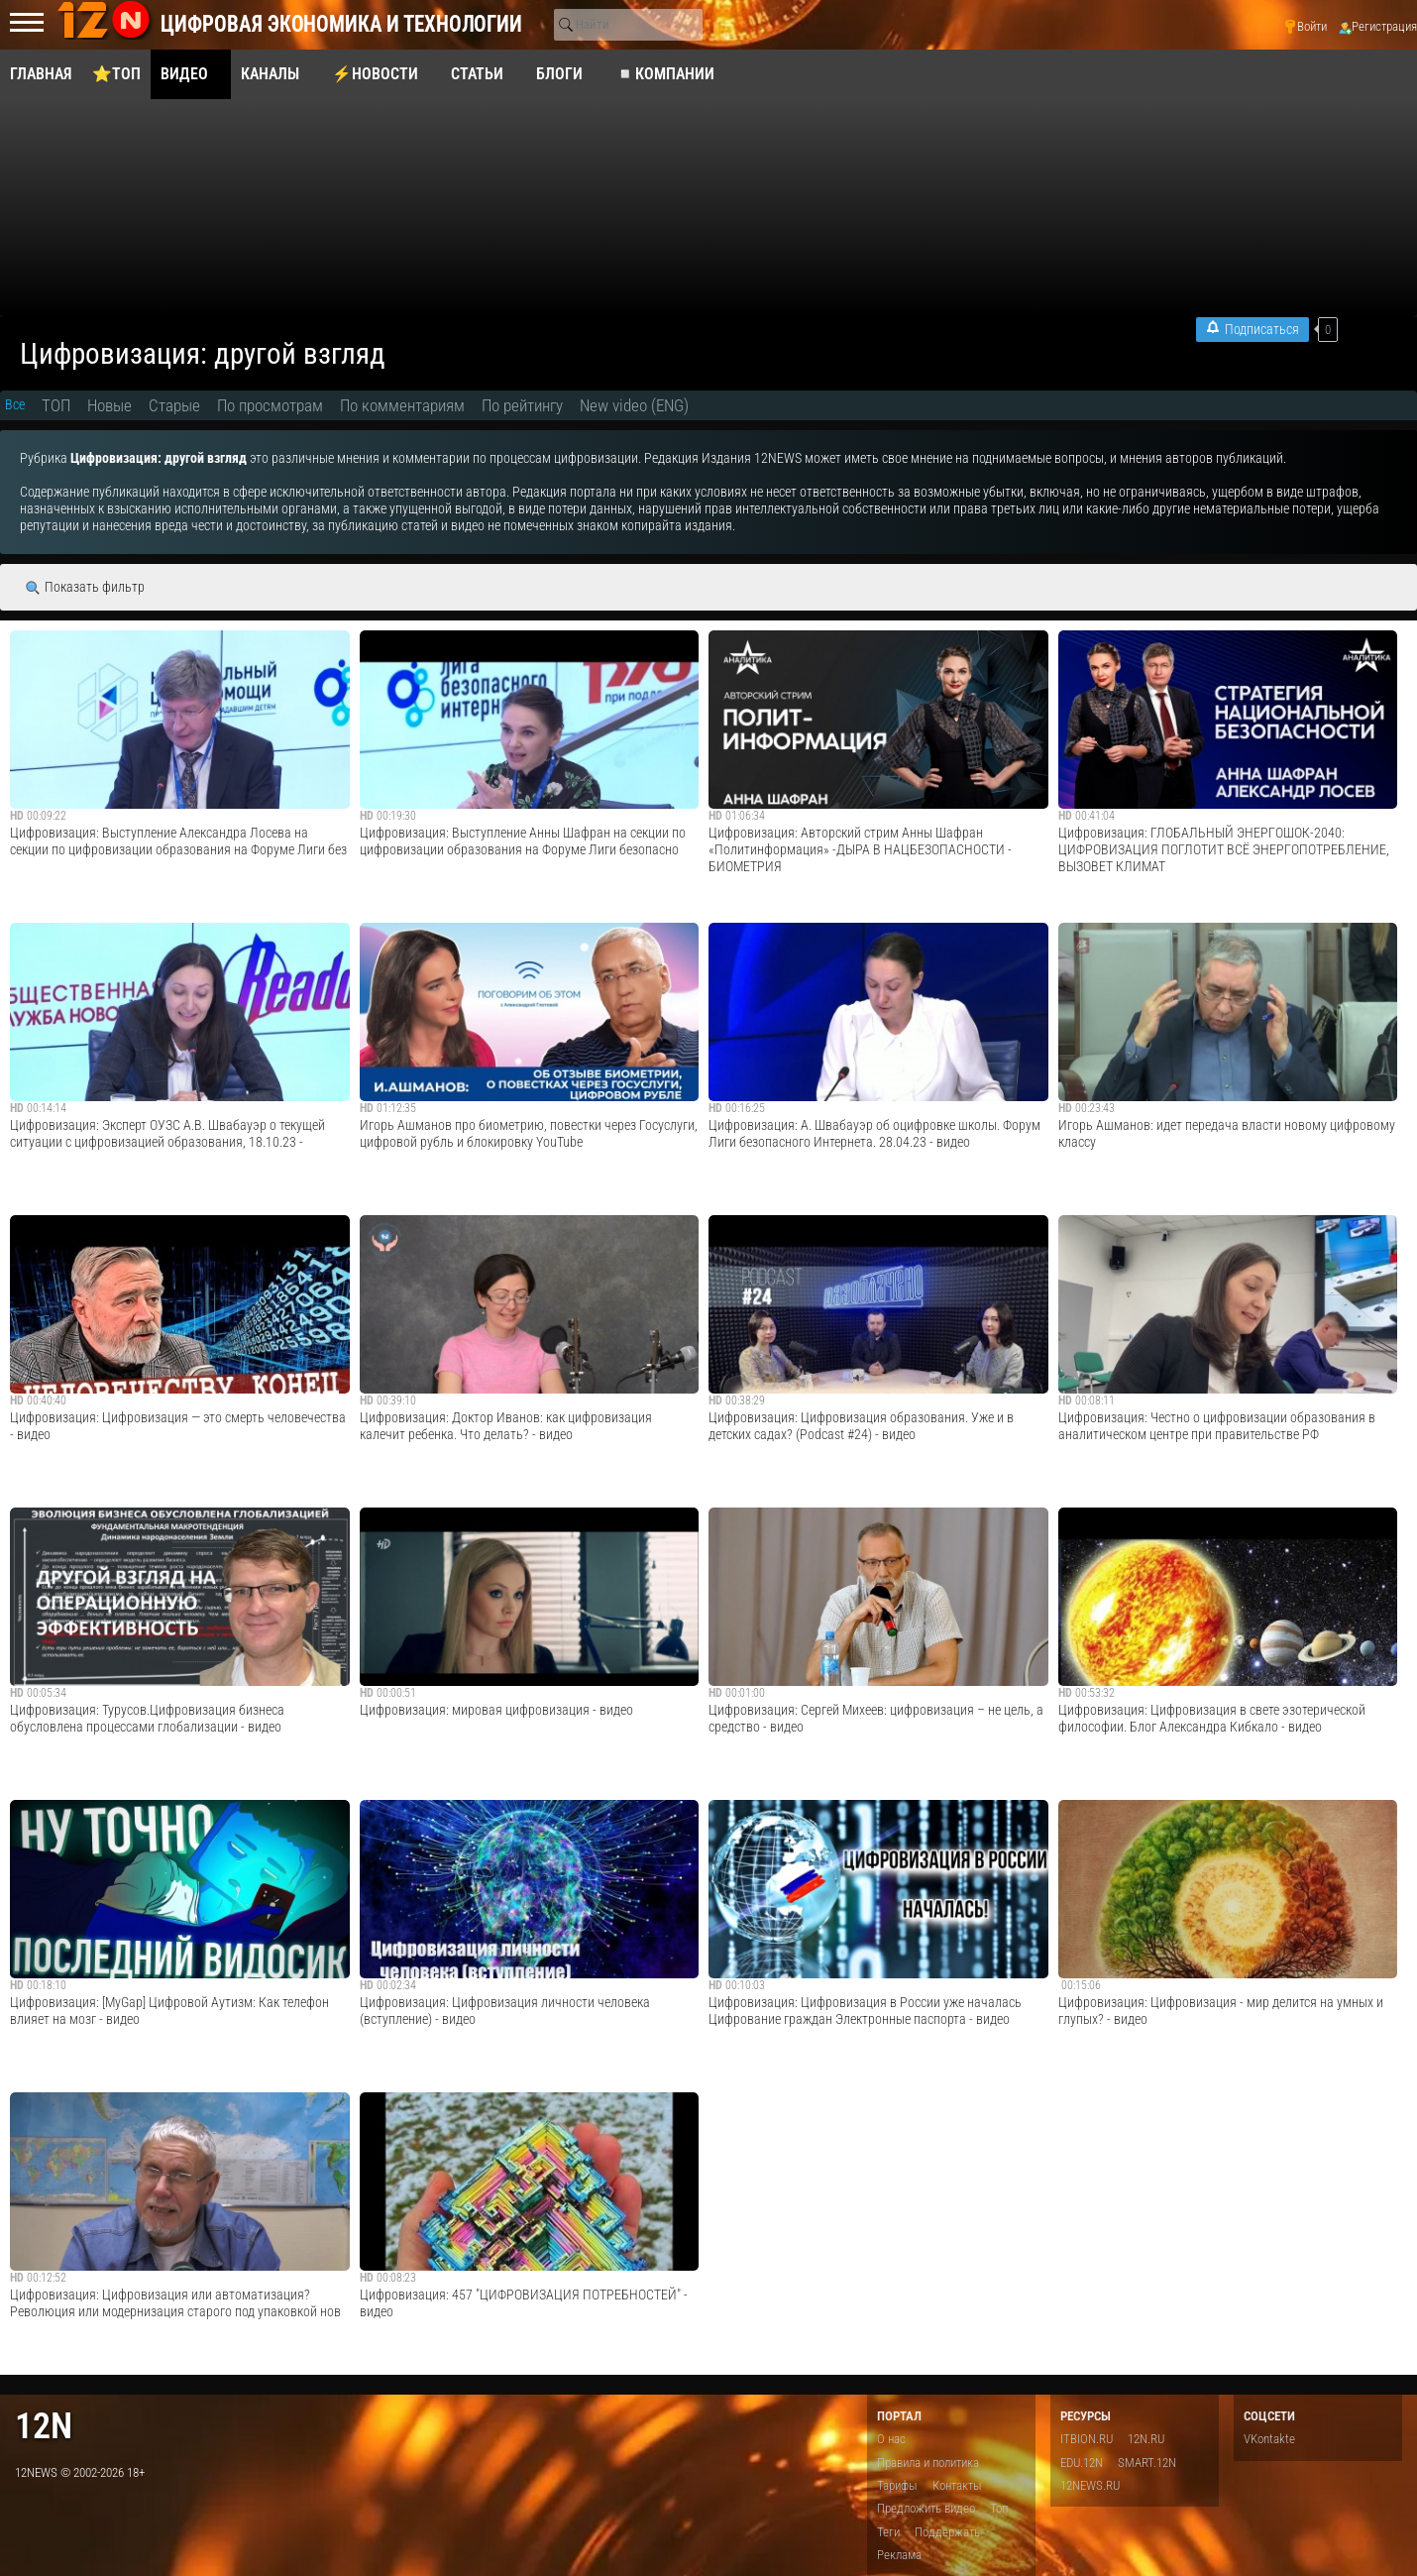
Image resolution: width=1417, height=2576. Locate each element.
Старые (174, 405)
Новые (109, 405)
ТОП (56, 405)
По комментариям (402, 405)
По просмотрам (270, 405)
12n (43, 2425)
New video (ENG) (634, 405)
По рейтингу (522, 405)
